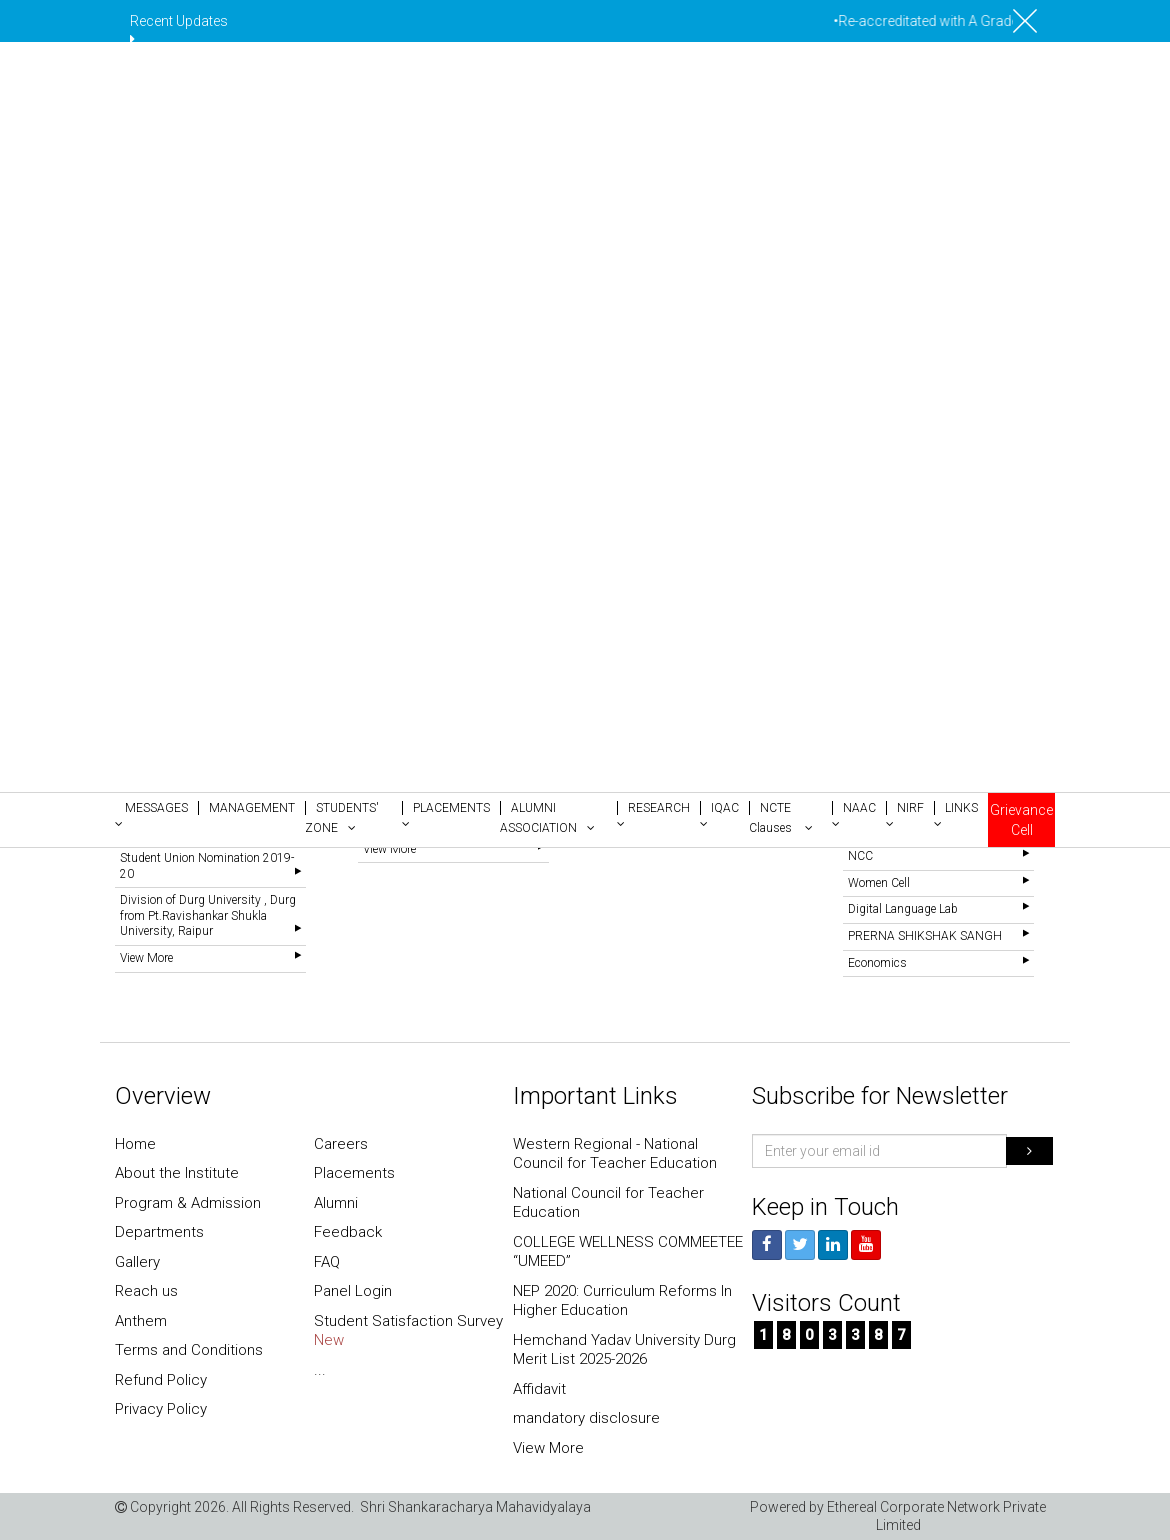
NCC (860, 856)
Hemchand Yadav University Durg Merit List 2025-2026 (624, 1350)
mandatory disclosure (586, 1418)
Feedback (348, 1232)
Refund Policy (161, 1380)
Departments (159, 1232)
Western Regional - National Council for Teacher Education (615, 1154)
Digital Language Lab (903, 909)
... (320, 1370)
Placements (354, 1173)
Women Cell (879, 883)
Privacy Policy (161, 1409)
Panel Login (353, 1291)
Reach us (146, 1291)
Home (135, 1144)
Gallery (137, 1262)
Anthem (141, 1321)
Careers (341, 1144)
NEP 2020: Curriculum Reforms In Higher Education (622, 1301)
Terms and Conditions (189, 1350)
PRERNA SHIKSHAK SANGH (925, 936)
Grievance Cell (1021, 820)
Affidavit (539, 1389)
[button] (156, 814)
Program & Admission (188, 1203)
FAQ (327, 1262)
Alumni (336, 1203)
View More (146, 958)
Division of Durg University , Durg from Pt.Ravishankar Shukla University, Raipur (208, 915)
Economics (877, 963)
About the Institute (177, 1173)
